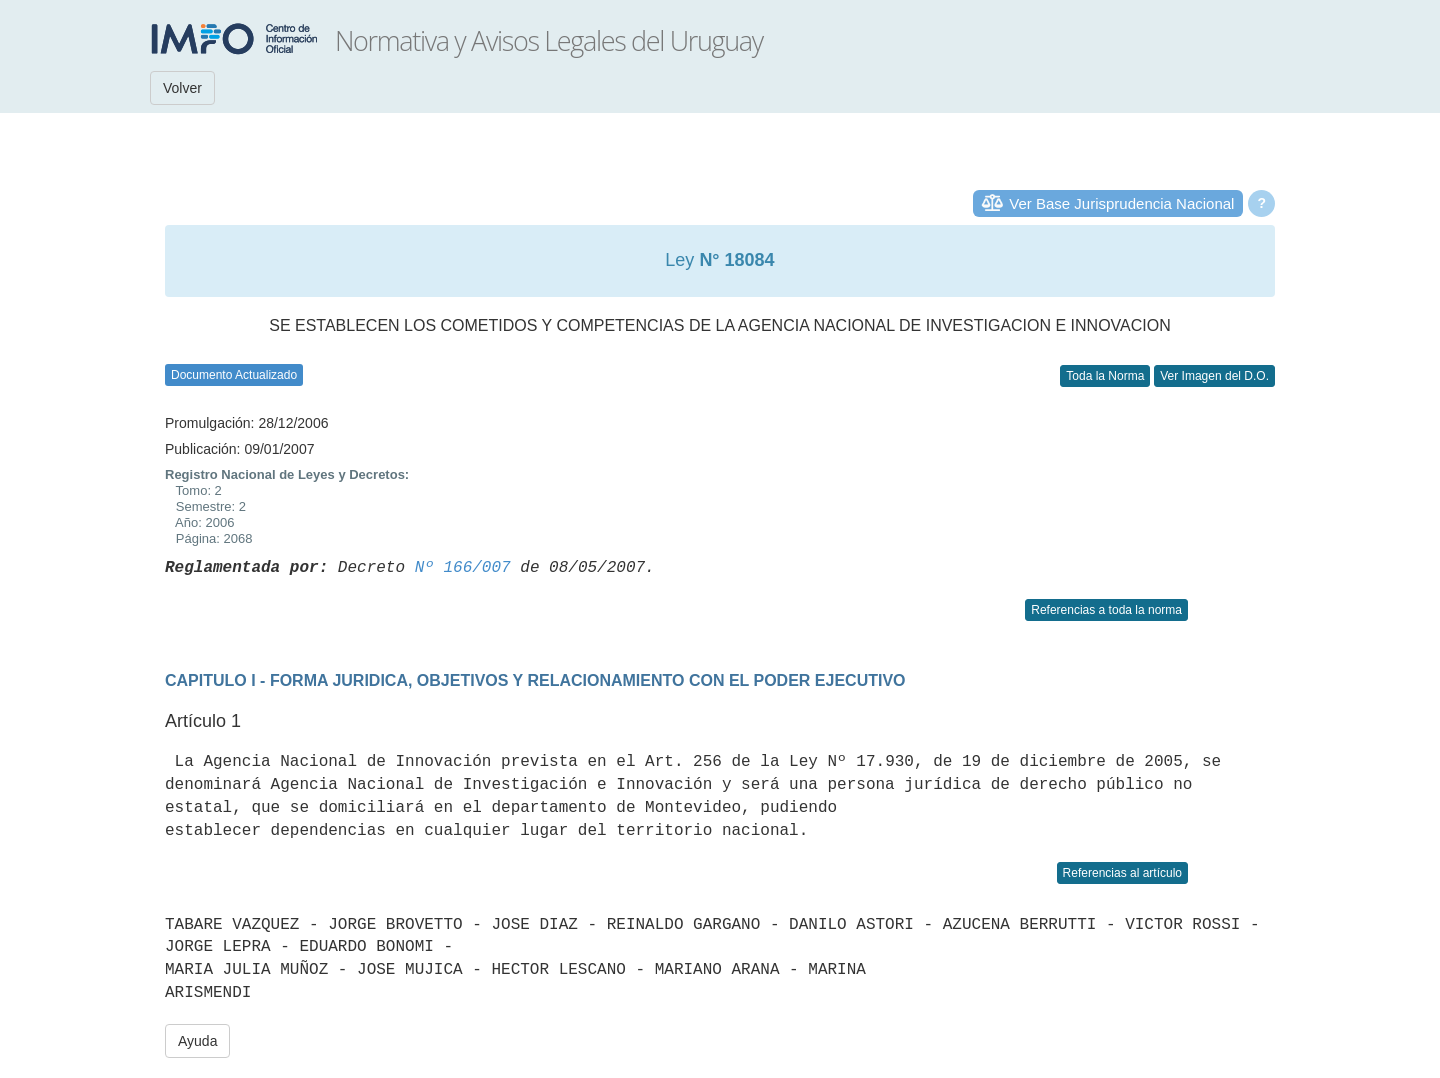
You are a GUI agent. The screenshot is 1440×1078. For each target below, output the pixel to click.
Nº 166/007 (463, 568)
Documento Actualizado (234, 375)
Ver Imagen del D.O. (1214, 376)
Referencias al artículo (1122, 873)
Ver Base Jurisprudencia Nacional (1121, 203)
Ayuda (197, 1041)
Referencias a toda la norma (1106, 610)
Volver (182, 88)
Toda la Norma (1105, 376)
